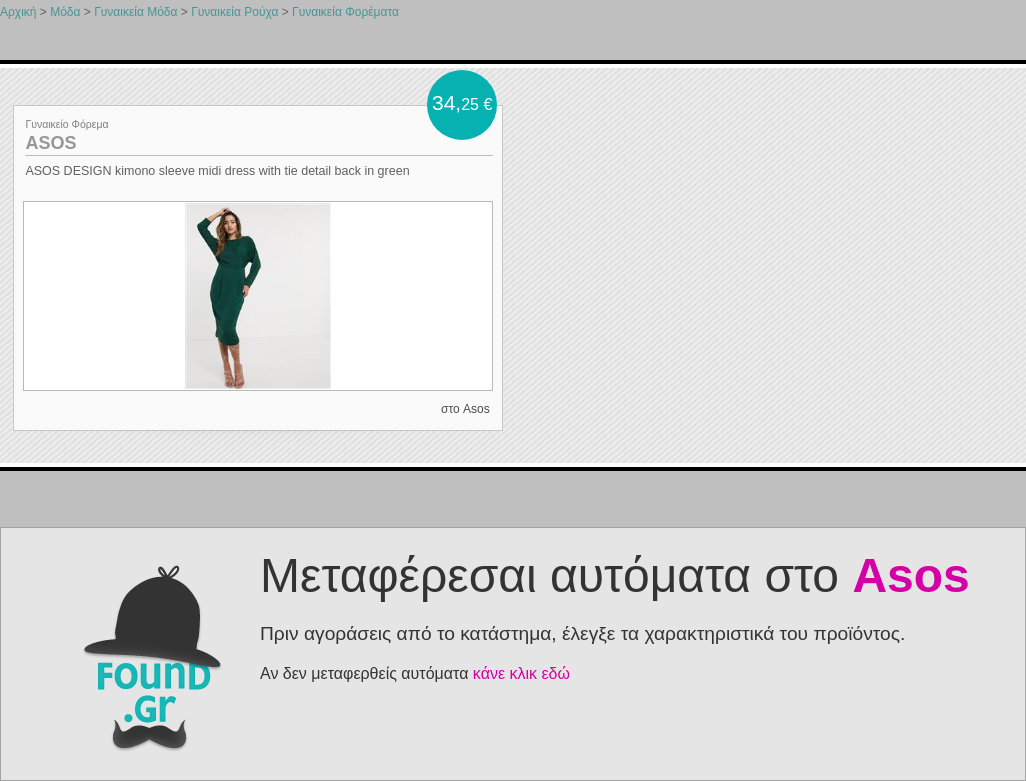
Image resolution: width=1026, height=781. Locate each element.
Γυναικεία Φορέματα (345, 12)
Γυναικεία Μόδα (135, 12)
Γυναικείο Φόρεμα (66, 124)
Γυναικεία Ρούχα (234, 12)
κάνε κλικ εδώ (521, 673)
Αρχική (18, 12)
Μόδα (65, 12)
